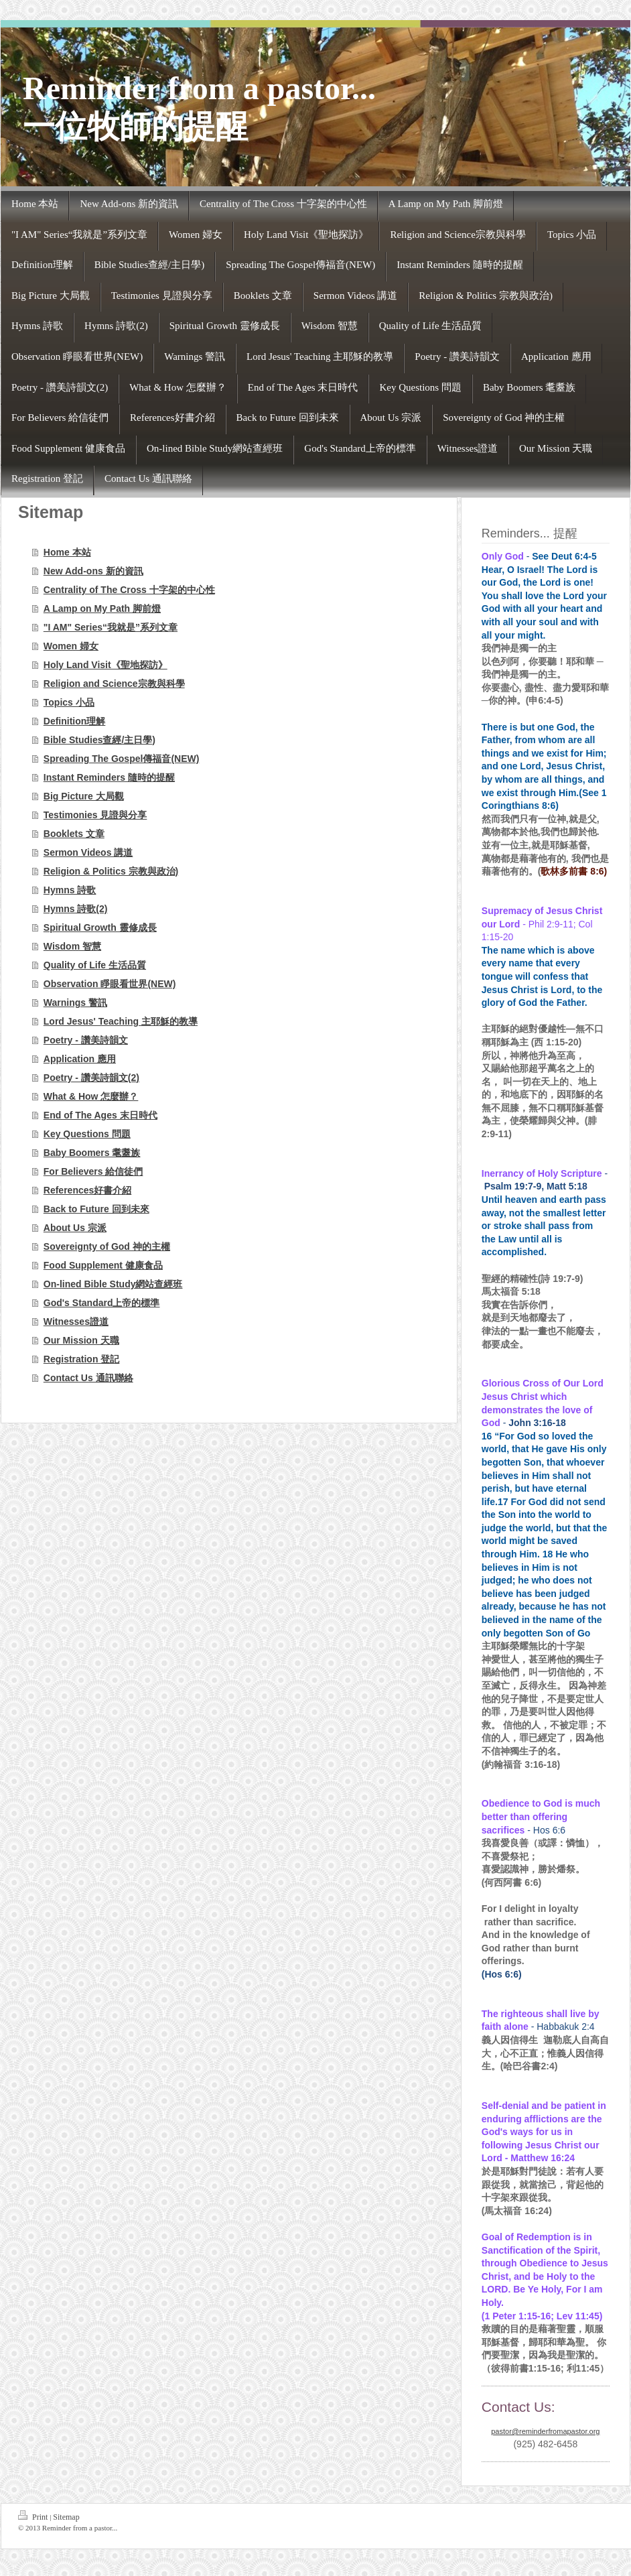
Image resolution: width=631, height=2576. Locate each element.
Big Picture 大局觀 (84, 796)
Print (34, 2516)
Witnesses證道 (76, 1321)
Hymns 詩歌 (70, 890)
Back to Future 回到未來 (96, 1209)
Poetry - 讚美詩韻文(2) (91, 1077)
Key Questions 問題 (87, 1134)
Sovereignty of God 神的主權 (107, 1246)
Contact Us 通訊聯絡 (88, 1377)
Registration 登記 (82, 1359)
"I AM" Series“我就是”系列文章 (111, 627)
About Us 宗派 (75, 1227)
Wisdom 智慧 (72, 946)
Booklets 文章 (74, 833)
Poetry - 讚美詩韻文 (86, 1040)
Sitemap (66, 2517)
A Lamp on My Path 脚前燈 (102, 608)
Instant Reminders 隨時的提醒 (109, 777)
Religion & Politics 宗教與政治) (111, 871)
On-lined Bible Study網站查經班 (113, 1284)
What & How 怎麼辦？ (91, 1096)
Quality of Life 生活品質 (95, 965)
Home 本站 (67, 552)
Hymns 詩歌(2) (76, 908)
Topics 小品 (69, 702)
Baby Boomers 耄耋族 (92, 1152)
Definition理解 (75, 721)
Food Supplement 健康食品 (103, 1265)
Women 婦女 (71, 646)
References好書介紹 (88, 1190)
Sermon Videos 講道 (88, 852)
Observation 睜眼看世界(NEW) (110, 983)
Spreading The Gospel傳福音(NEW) (122, 758)
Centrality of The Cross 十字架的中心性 (129, 589)
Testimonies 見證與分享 (95, 815)
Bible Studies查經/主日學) (99, 739)
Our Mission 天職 (81, 1340)
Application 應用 (80, 1058)
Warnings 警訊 (75, 1002)
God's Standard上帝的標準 (102, 1302)
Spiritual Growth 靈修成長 (100, 927)
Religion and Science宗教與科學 (114, 683)
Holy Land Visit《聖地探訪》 (105, 664)
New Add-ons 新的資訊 (93, 571)
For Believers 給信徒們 (93, 1171)
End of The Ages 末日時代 (100, 1115)
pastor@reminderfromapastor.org (545, 2431)
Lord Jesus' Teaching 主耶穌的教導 (121, 1021)
